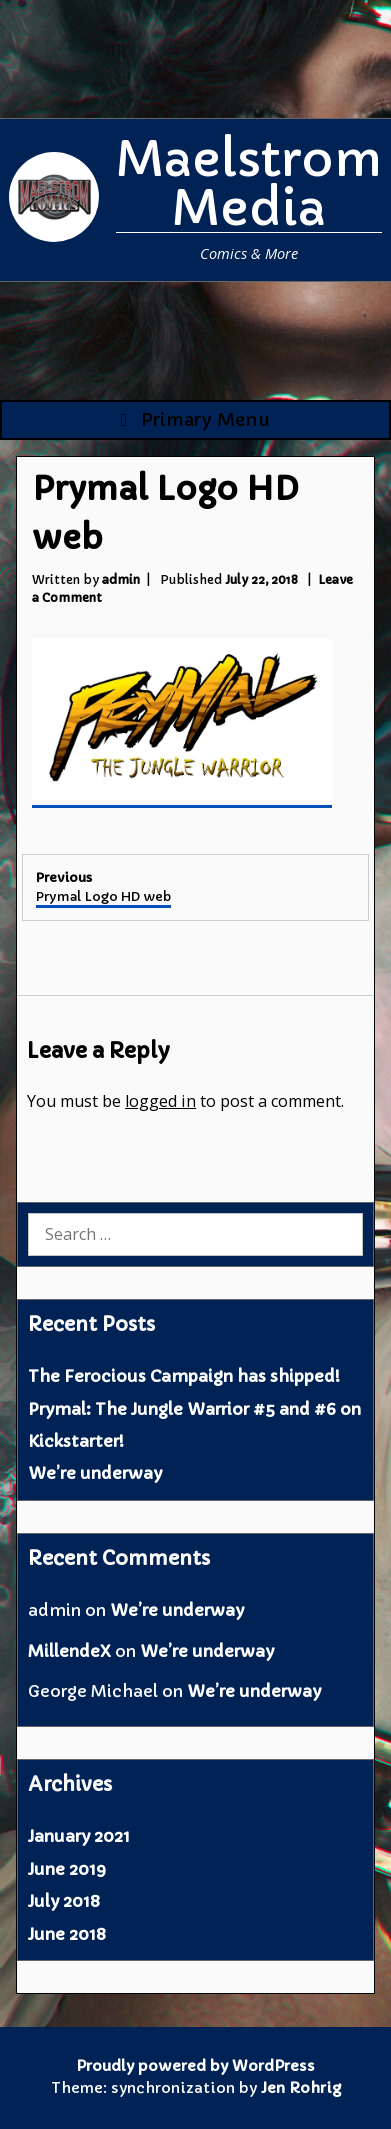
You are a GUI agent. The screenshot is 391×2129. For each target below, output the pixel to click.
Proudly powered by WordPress (195, 2066)
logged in (160, 1101)
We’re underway (95, 1473)
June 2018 (67, 1934)
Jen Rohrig (301, 2088)
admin (121, 579)
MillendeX (69, 1651)
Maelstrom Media (249, 183)
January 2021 (79, 1836)
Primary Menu (196, 419)
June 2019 (67, 1869)
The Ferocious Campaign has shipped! (184, 1376)
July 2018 (64, 1901)
